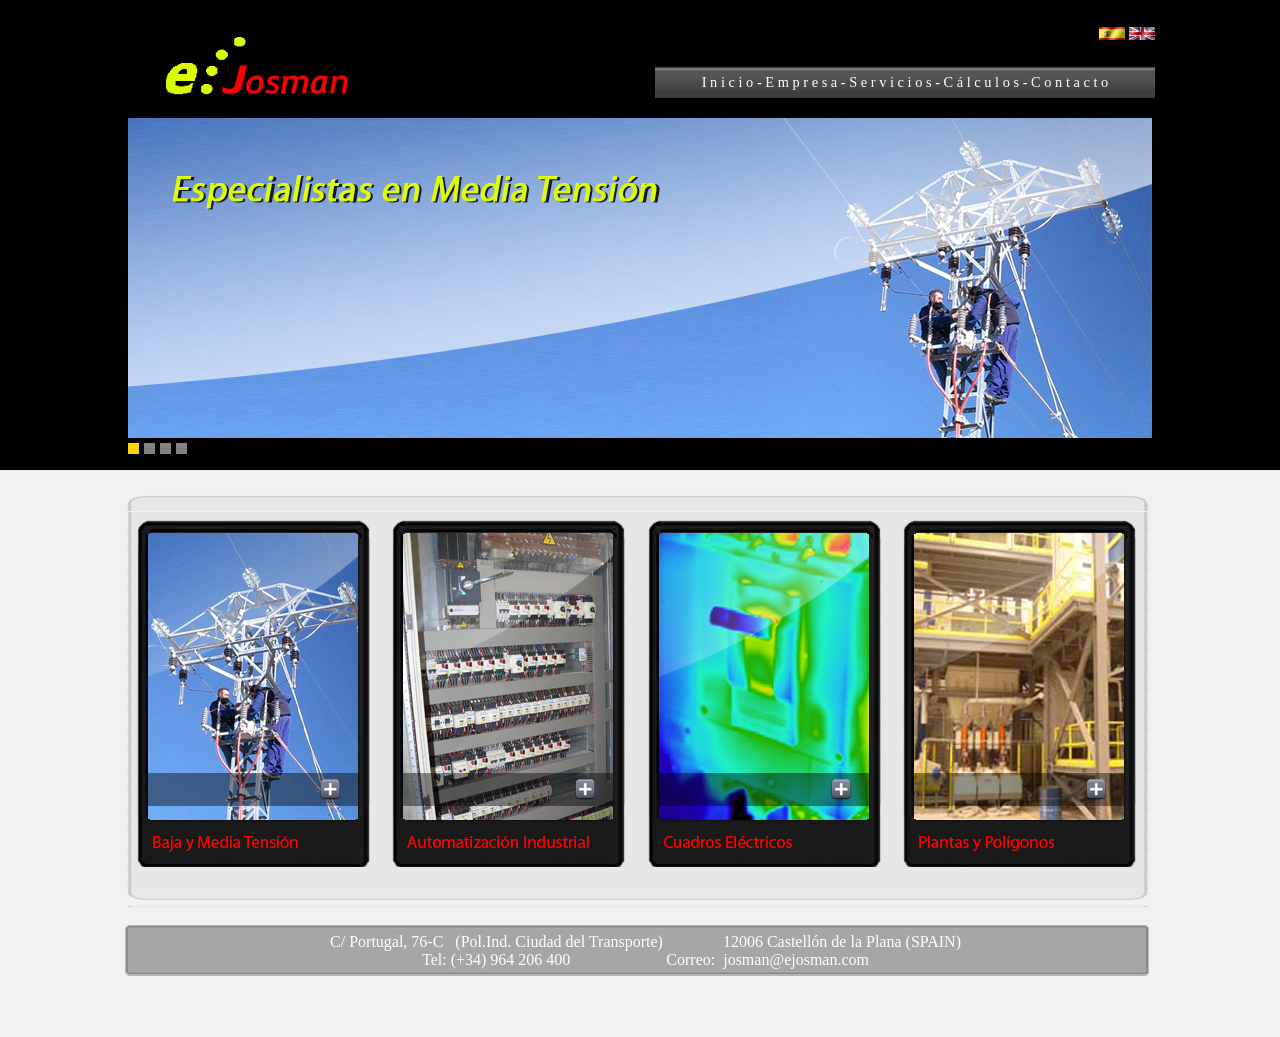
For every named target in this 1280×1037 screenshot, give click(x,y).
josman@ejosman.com (796, 959)
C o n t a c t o (1068, 82)
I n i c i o (728, 82)
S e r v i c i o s (892, 82)
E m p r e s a (801, 82)
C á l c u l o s (982, 82)
